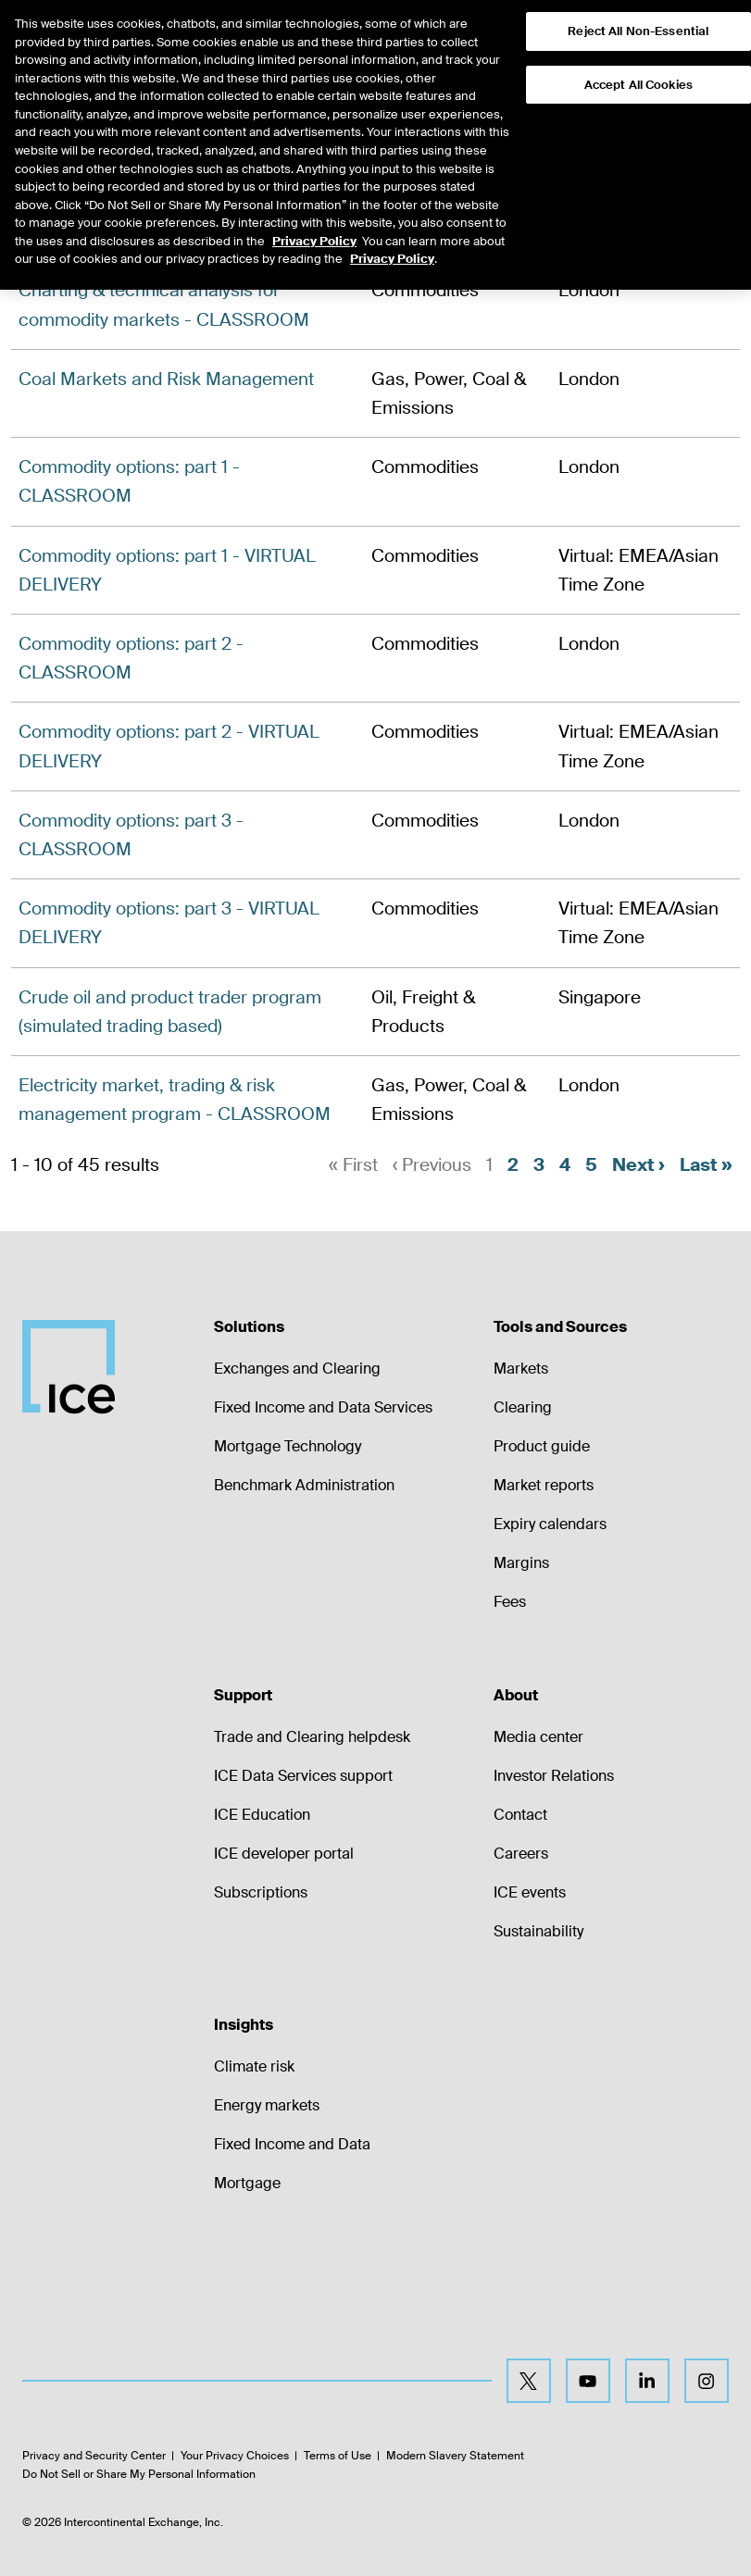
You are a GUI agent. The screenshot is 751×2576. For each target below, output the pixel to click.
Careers (521, 1853)
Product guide (542, 1446)
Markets (521, 1368)
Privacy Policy (314, 207)
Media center (538, 1737)
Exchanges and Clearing (297, 1368)
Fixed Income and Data (292, 2144)
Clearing (523, 1407)
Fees (510, 1602)
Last (706, 1164)
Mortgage (247, 2183)
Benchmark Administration (304, 1485)
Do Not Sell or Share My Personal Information (139, 2474)
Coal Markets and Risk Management (166, 379)
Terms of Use (337, 2456)
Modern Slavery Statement (455, 2456)
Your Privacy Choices (235, 2456)
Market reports (544, 1485)
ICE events (530, 1892)
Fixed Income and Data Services (323, 1407)
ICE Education (262, 1814)
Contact (520, 1814)
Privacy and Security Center (94, 2456)
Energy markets (266, 2105)
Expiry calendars (550, 1524)
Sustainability (538, 1931)
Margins (521, 1563)
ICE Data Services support (303, 1776)
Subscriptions (260, 1892)
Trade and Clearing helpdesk (312, 1737)
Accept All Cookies (638, 50)
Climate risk (254, 2066)
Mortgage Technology (287, 1446)
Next (638, 1164)
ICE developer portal (284, 1853)
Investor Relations (554, 1776)
